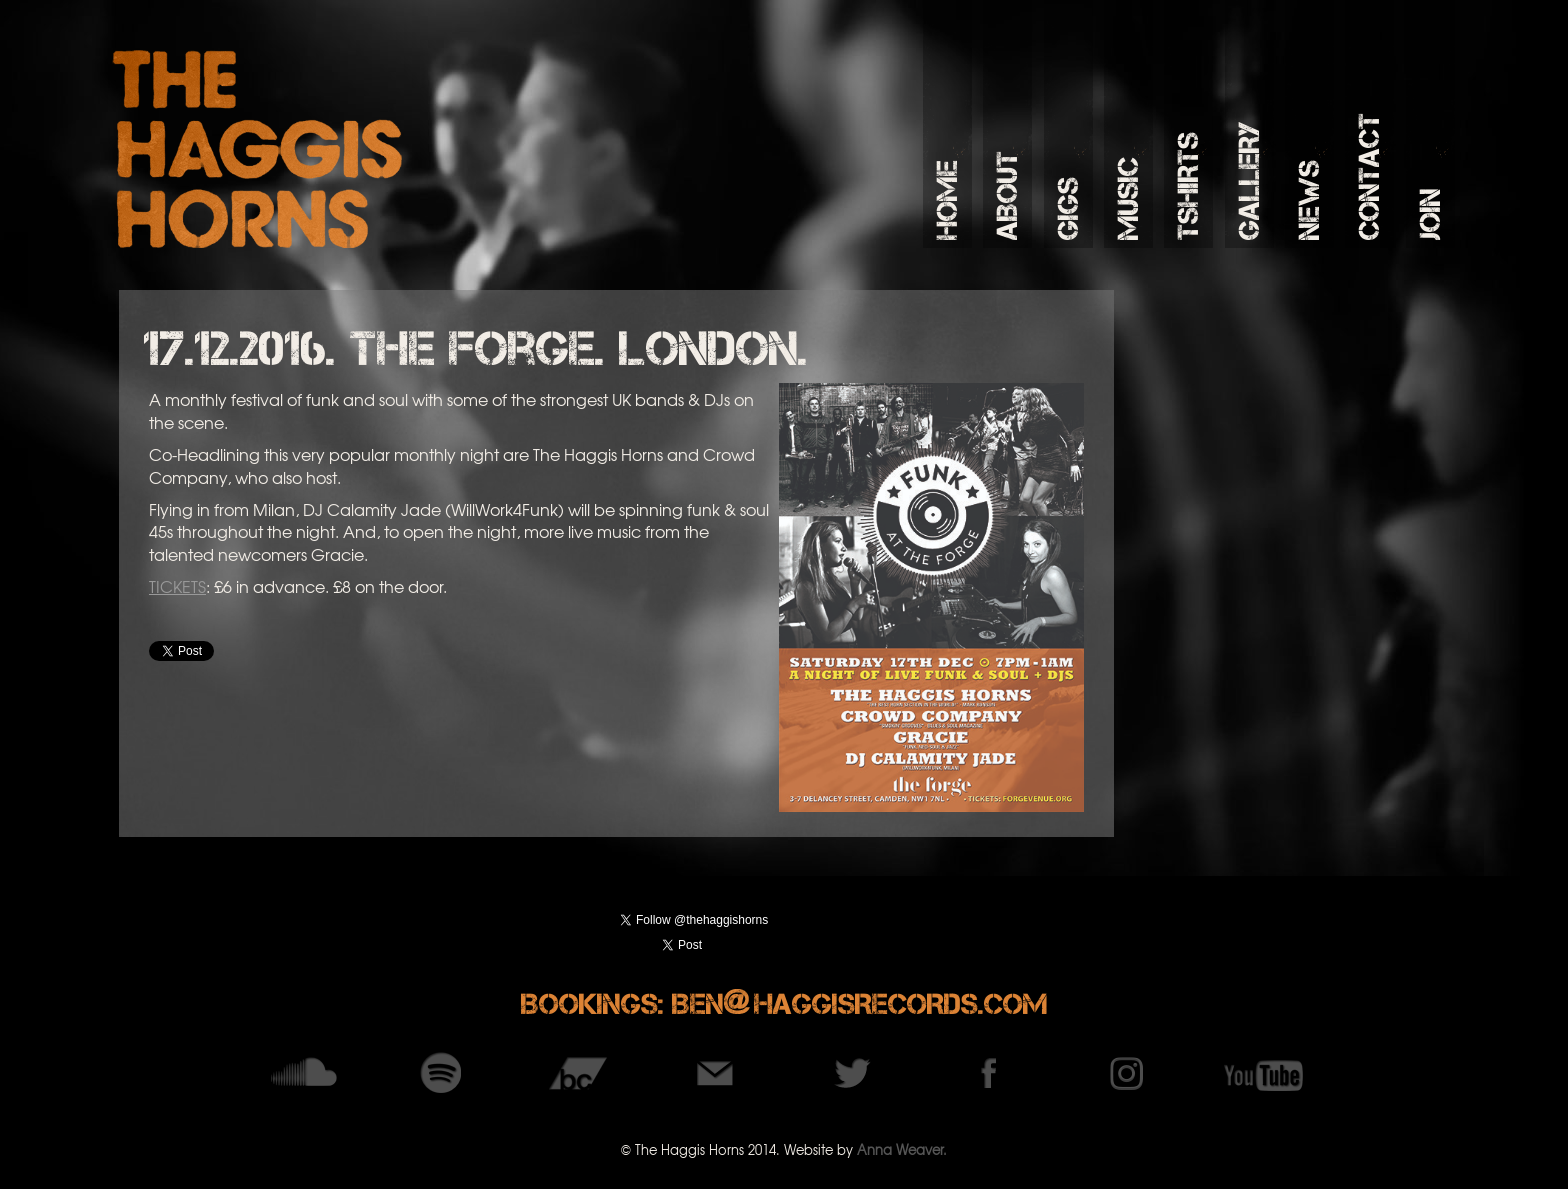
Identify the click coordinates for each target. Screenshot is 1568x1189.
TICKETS (177, 586)
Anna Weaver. (902, 1149)
